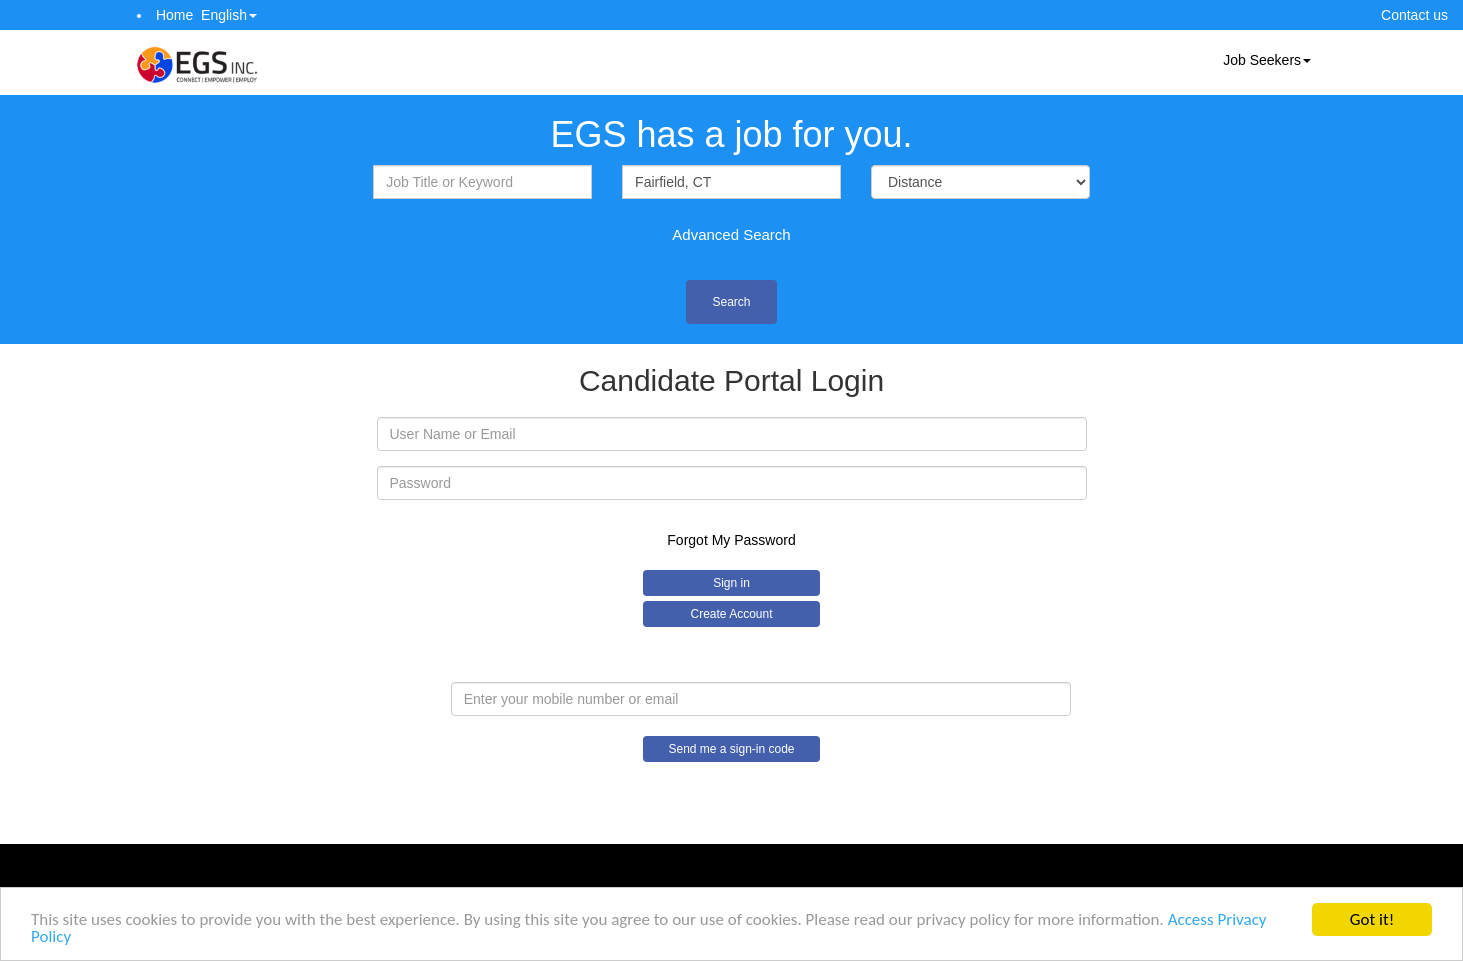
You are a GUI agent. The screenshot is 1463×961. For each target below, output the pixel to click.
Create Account (731, 614)
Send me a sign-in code (731, 749)
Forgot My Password (731, 540)
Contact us (1414, 15)
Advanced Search (731, 234)
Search (731, 302)
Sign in (731, 583)
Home (174, 15)
